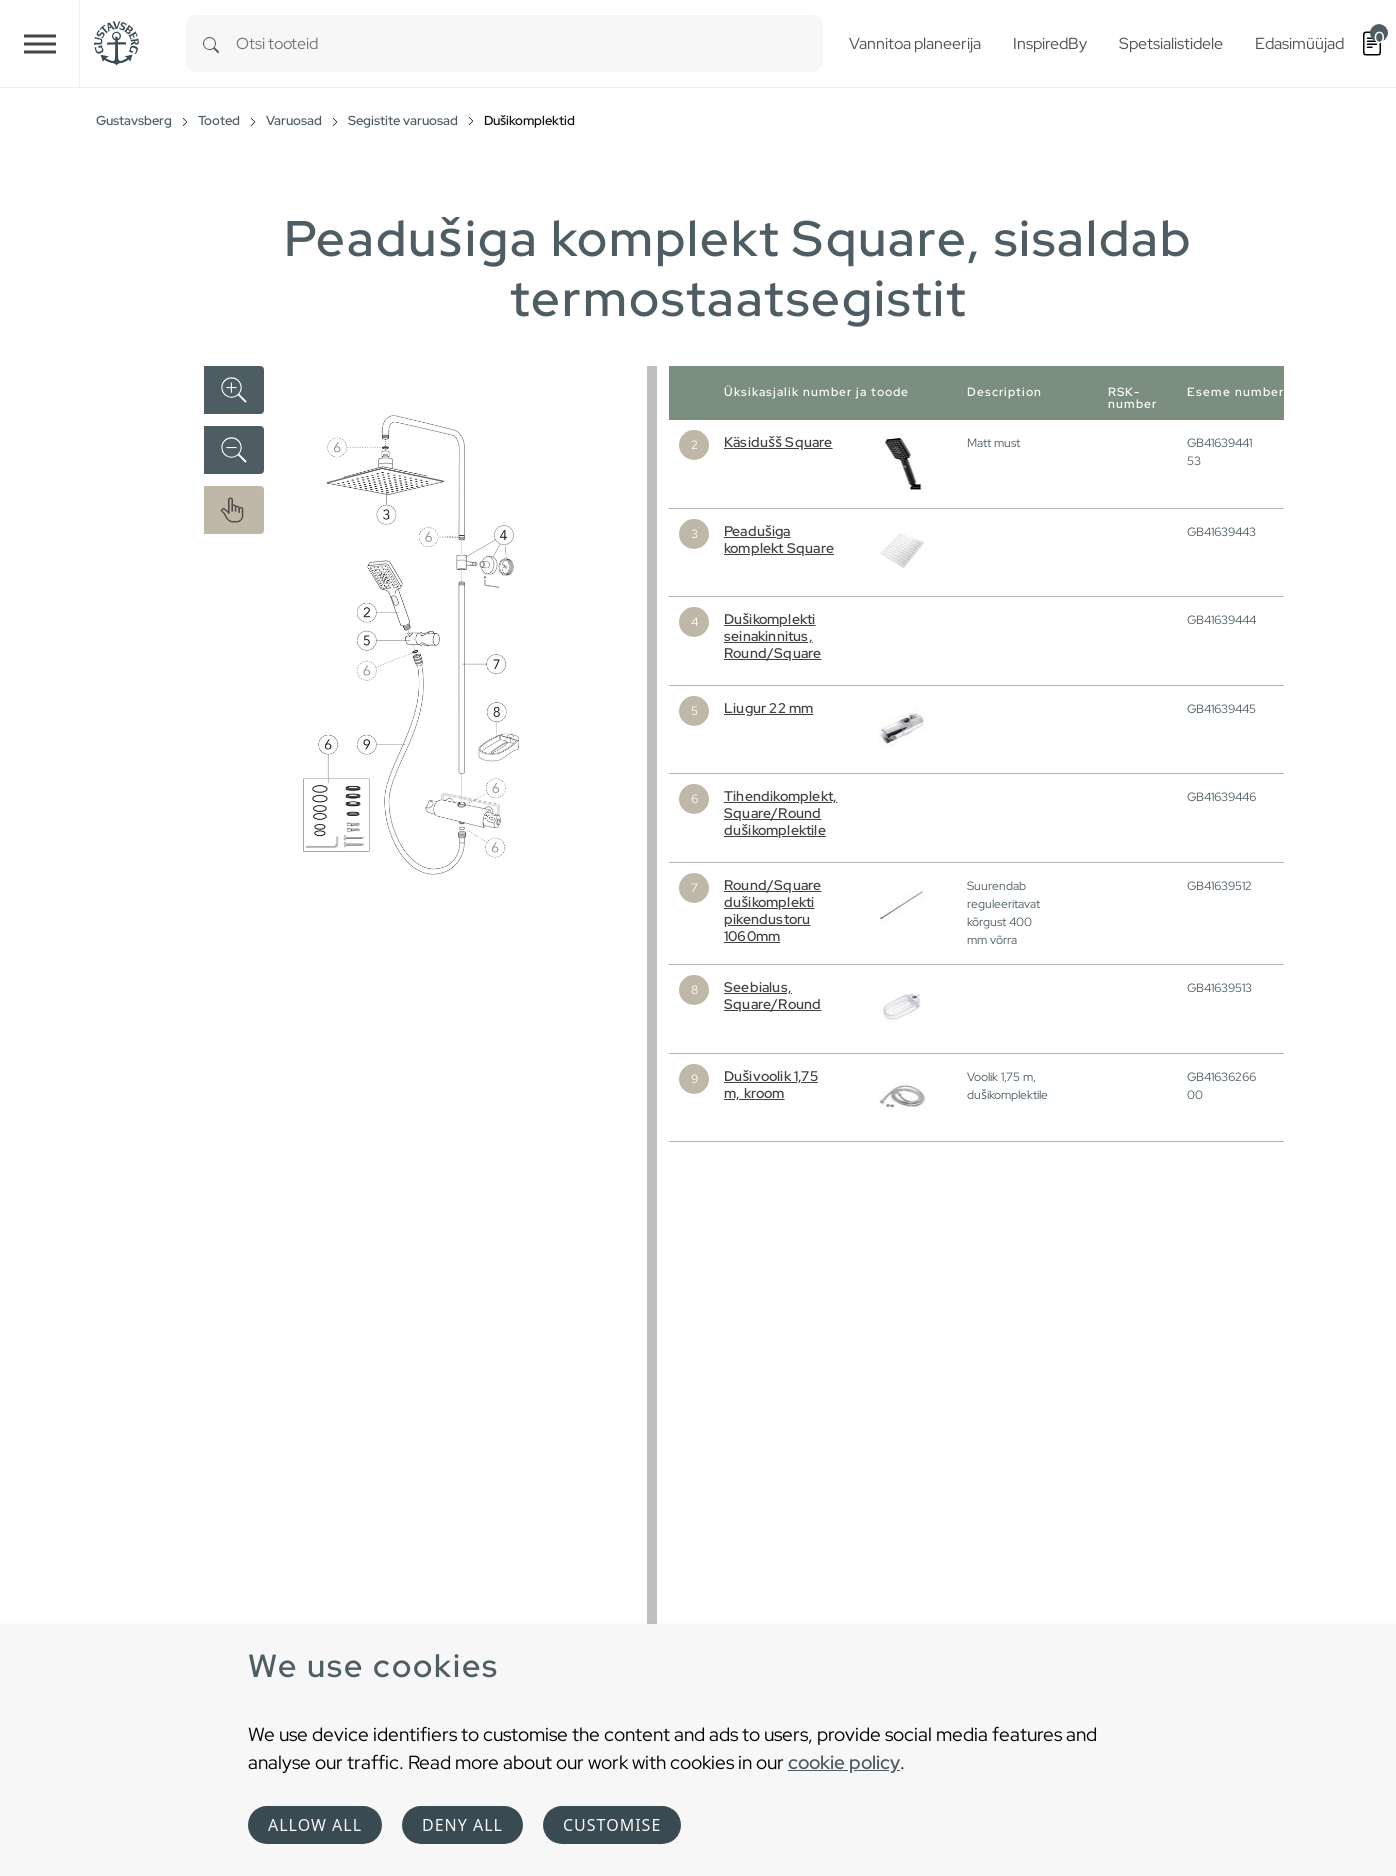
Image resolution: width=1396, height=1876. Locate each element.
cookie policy (844, 1762)
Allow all (315, 1825)
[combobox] (529, 43)
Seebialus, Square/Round (772, 995)
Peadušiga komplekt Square (779, 539)
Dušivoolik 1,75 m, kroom (771, 1084)
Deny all (462, 1825)
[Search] (211, 43)
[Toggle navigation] (40, 43)
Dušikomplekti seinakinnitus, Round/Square (772, 636)
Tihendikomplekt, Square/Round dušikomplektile (780, 813)
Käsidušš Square (778, 442)
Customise (612, 1825)
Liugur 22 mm (768, 708)
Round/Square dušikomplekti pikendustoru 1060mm (772, 910)
